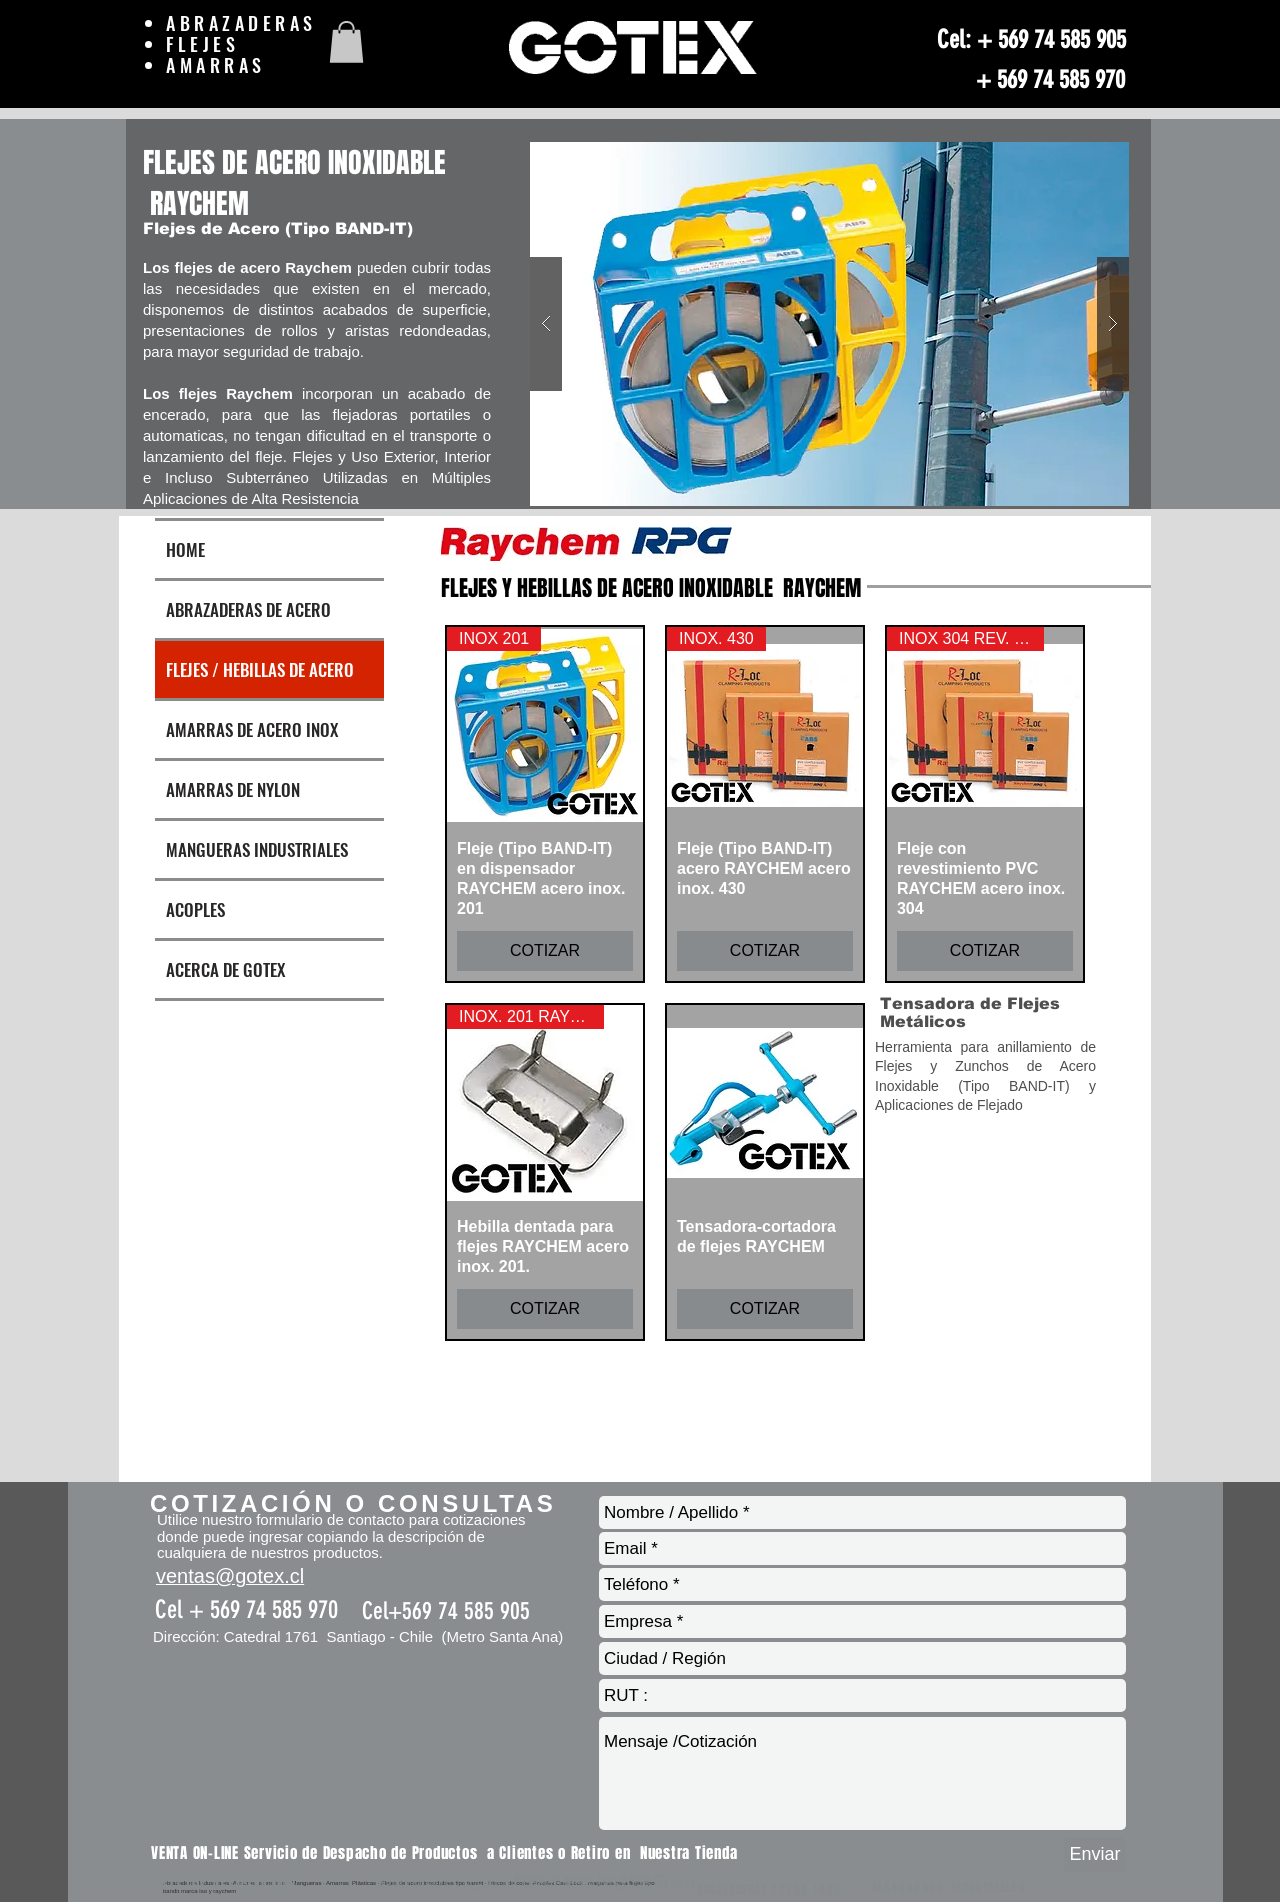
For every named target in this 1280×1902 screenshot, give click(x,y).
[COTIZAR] (545, 951)
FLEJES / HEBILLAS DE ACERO (260, 669)
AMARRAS (220, 65)
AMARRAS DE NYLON (233, 789)
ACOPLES (195, 909)
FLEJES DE (199, 1885)
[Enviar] (1095, 1854)
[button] (346, 42)
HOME (185, 549)
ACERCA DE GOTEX (225, 969)
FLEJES (207, 44)
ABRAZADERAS (241, 23)
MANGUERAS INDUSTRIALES (257, 849)
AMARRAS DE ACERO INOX (252, 729)
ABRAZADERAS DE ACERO (248, 609)
